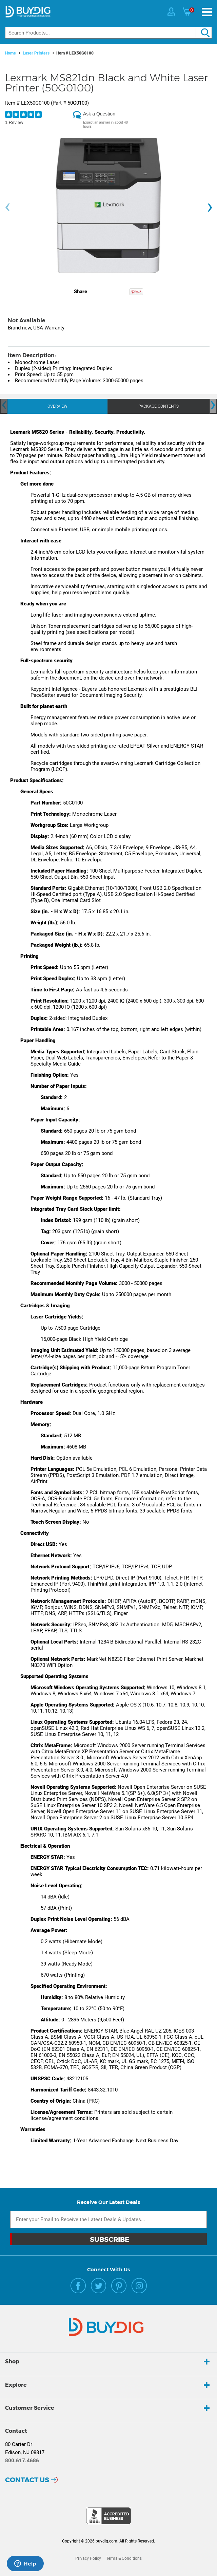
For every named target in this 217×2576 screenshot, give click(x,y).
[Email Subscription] (108, 2219)
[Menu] (207, 12)
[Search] (108, 33)
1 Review (14, 122)
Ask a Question (99, 113)
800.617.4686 (22, 2460)
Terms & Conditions (124, 2558)
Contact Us (27, 2480)
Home (10, 53)
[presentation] (7, 207)
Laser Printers (36, 53)
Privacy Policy (88, 2558)
